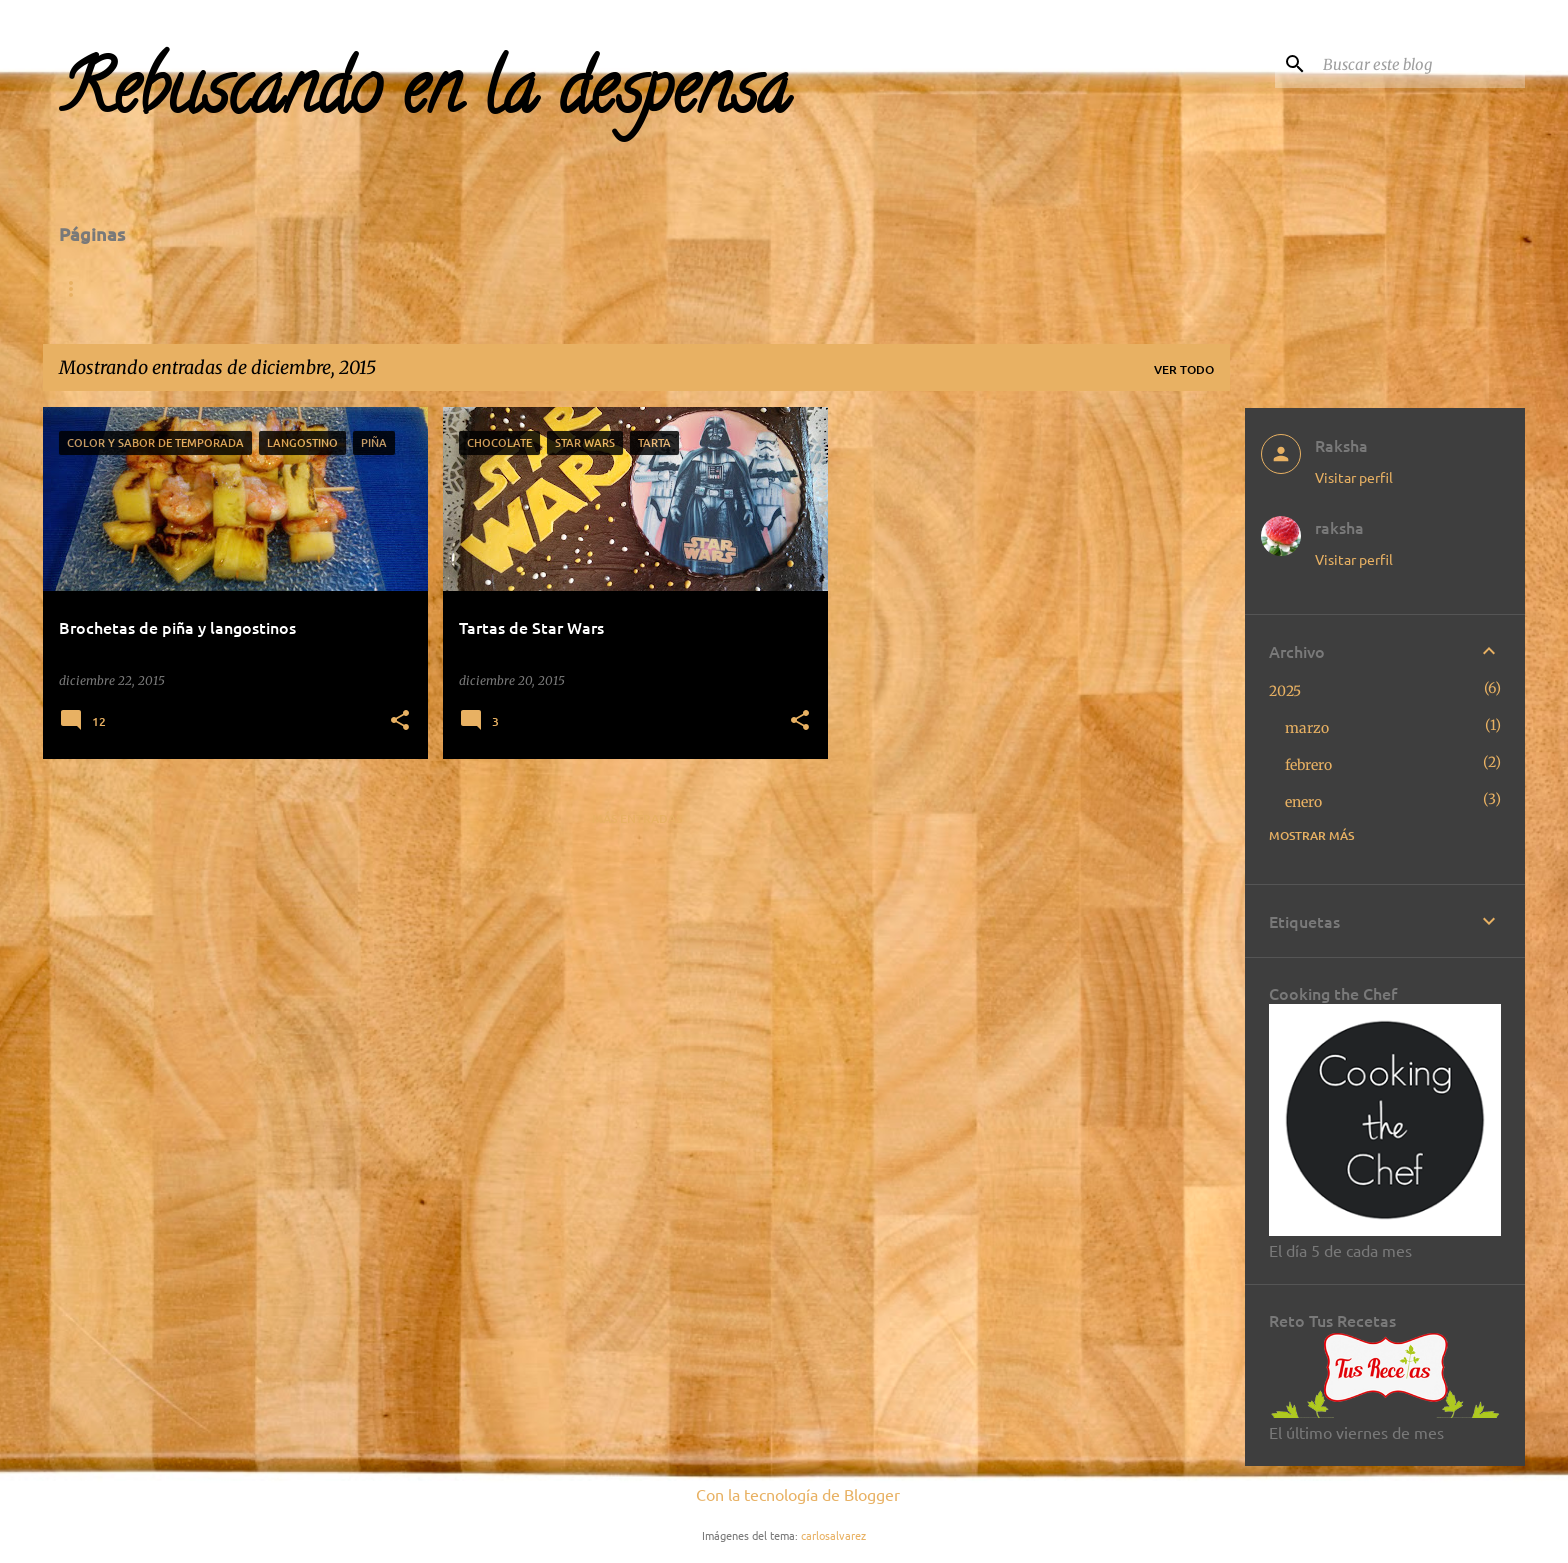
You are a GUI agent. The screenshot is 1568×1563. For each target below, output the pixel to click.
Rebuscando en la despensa (424, 96)
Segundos (1023, 289)
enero (1303, 802)
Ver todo (1184, 369)
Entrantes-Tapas (753, 289)
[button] (400, 721)
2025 (1285, 691)
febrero (1308, 765)
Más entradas (637, 818)
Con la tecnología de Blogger (784, 1494)
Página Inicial (113, 289)
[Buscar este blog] (1420, 64)
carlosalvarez (833, 1535)
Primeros (902, 289)
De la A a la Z (262, 289)
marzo (1307, 728)
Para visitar (405, 289)
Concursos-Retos (569, 289)
